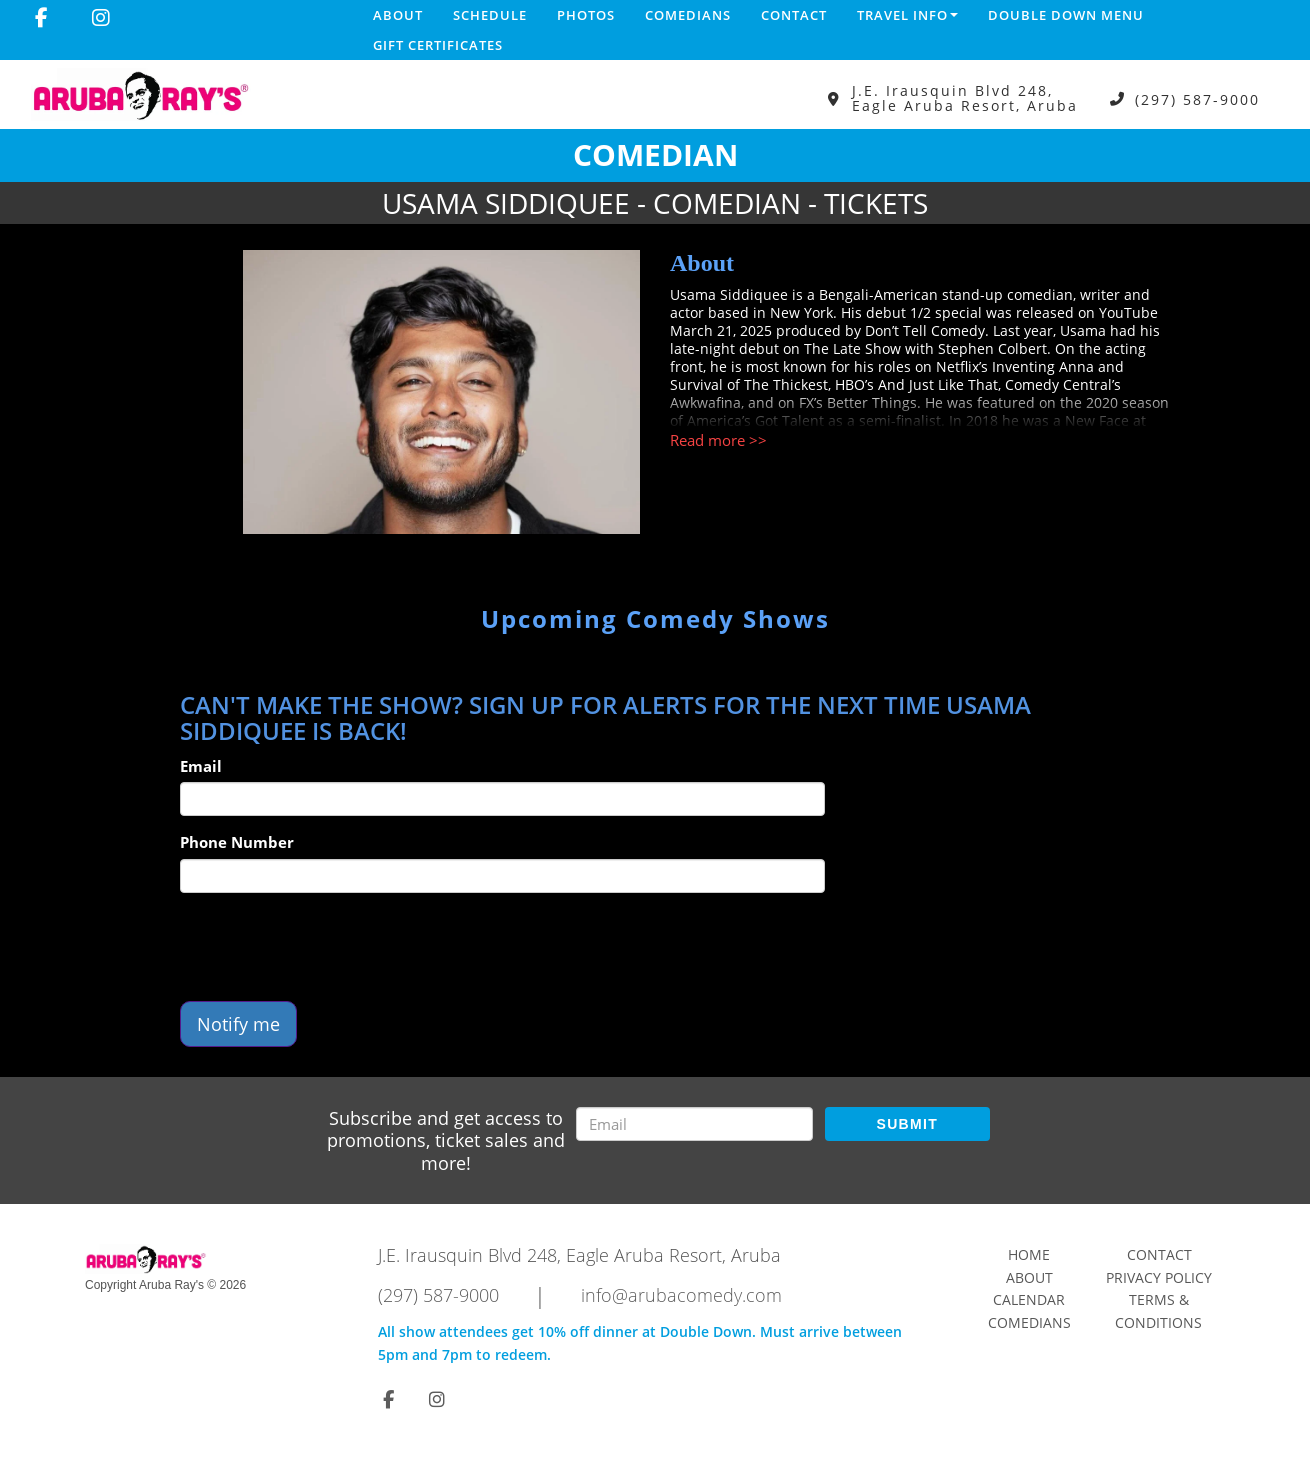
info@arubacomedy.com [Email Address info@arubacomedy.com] (681, 1295)
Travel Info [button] (907, 15)
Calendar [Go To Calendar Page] (1029, 1299)
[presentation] (332, 947)
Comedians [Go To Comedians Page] (1029, 1322)
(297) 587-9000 (1197, 98)
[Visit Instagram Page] (101, 18)
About (398, 15)
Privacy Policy (1159, 1277)
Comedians (688, 15)
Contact (794, 15)
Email (201, 766)
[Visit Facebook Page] (41, 18)
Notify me (238, 1024)
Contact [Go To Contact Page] (1159, 1254)
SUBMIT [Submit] (907, 1124)
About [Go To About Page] (1029, 1277)
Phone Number (237, 842)
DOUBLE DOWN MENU (1066, 15)
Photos (586, 15)
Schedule (490, 15)
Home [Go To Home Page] (1029, 1254)
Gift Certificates (438, 45)
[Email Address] (694, 1124)
